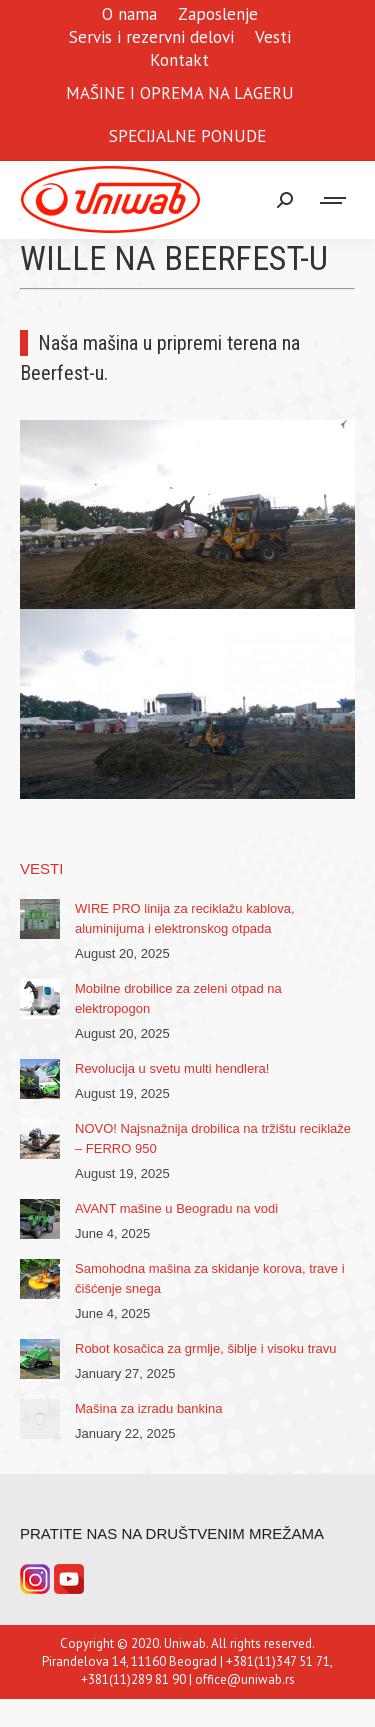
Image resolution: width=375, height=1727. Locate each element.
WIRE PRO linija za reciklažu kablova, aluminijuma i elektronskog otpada (185, 918)
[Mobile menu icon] (334, 200)
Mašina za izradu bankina (148, 1408)
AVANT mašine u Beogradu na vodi (176, 1208)
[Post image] (40, 919)
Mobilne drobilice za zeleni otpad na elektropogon (178, 998)
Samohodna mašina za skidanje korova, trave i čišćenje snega (210, 1278)
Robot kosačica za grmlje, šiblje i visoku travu (206, 1348)
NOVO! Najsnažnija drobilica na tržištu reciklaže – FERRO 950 (213, 1138)
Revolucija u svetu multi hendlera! (172, 1068)
